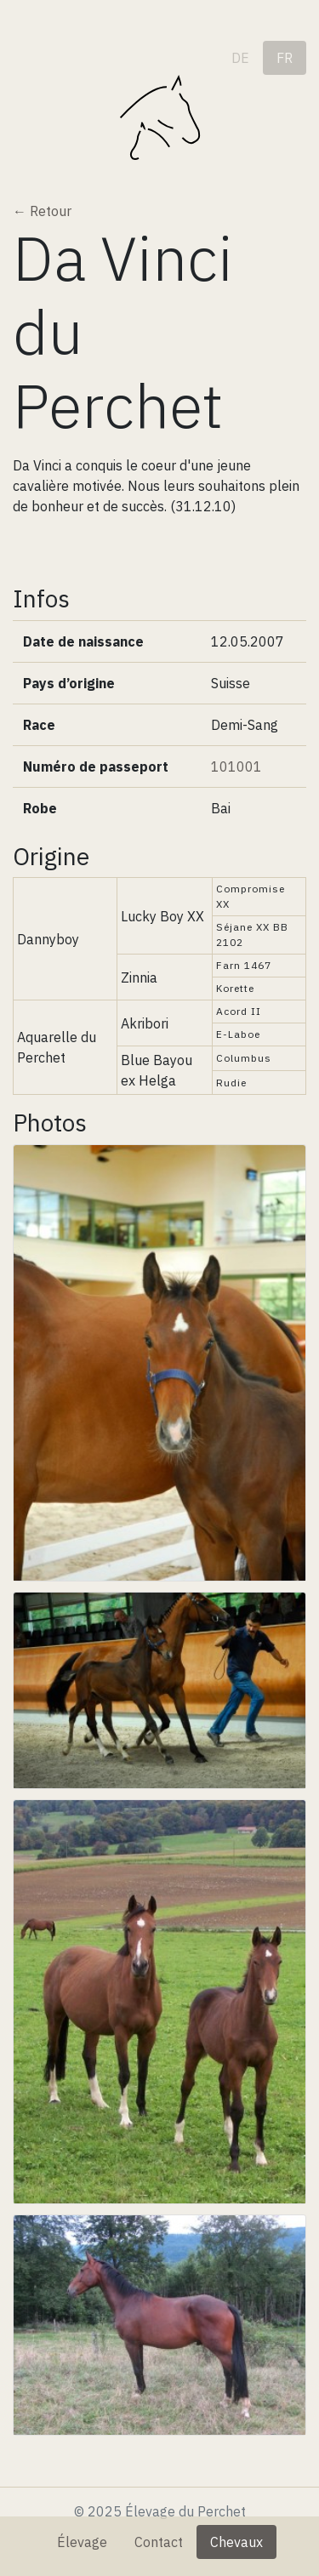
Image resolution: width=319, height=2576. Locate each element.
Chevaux (236, 2541)
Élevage (82, 2541)
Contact (158, 2541)
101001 (236, 766)
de (240, 57)
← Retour (42, 210)
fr (284, 57)
